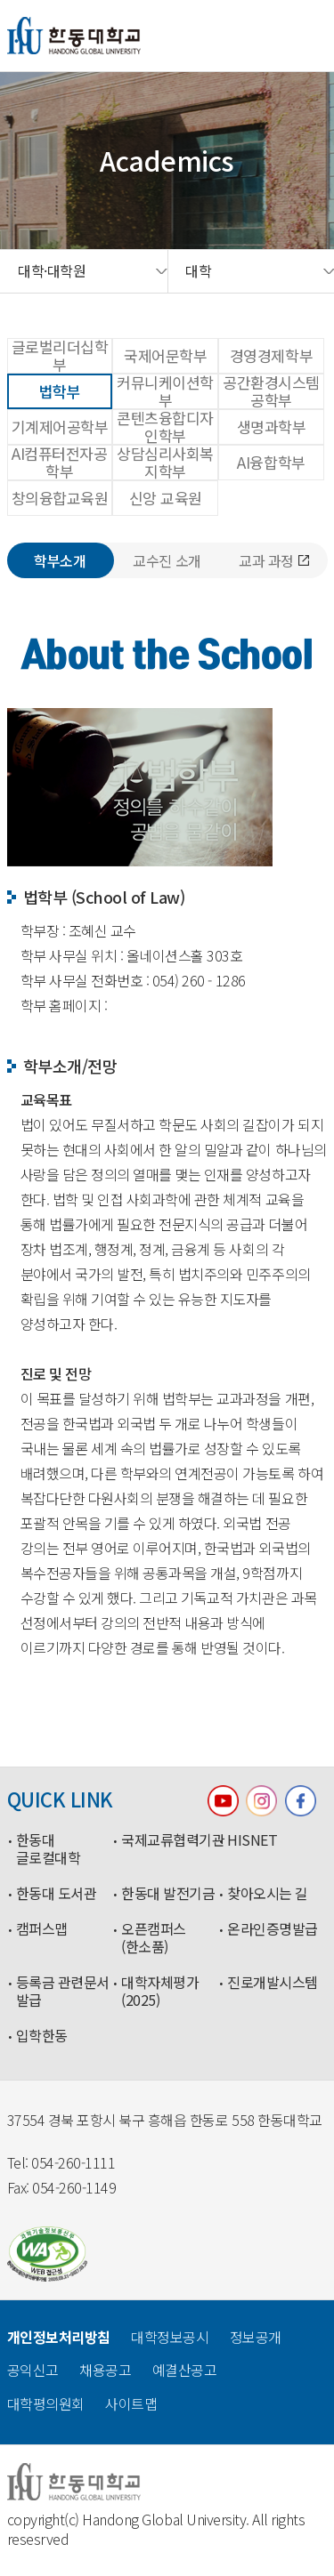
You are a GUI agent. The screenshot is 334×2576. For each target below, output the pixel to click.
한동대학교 (74, 35)
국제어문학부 (165, 355)
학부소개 (60, 560)
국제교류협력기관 (169, 1840)
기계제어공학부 (60, 426)
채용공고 (105, 2369)
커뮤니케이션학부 (165, 391)
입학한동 (42, 2036)
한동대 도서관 (56, 1894)
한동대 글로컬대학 (48, 1849)
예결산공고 (184, 2369)
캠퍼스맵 (42, 1929)
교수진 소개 (166, 560)
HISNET (252, 1840)
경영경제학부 (271, 355)
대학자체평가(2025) (160, 1991)
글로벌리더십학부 (60, 356)
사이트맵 (131, 2403)
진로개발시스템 (272, 1982)
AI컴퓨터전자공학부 (59, 462)
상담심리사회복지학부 (165, 462)
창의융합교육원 (60, 498)
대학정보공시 (169, 2337)
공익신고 (33, 2369)
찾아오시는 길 (267, 1894)
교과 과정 (274, 560)
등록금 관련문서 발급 (63, 1991)
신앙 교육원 (165, 498)
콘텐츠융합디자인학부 (165, 427)
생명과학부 (271, 426)
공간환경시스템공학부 (271, 391)
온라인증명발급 (272, 1929)
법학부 (60, 391)
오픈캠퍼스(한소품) (153, 1938)
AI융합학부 (271, 462)
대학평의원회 (46, 2403)
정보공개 (255, 2337)
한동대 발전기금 (168, 1894)
